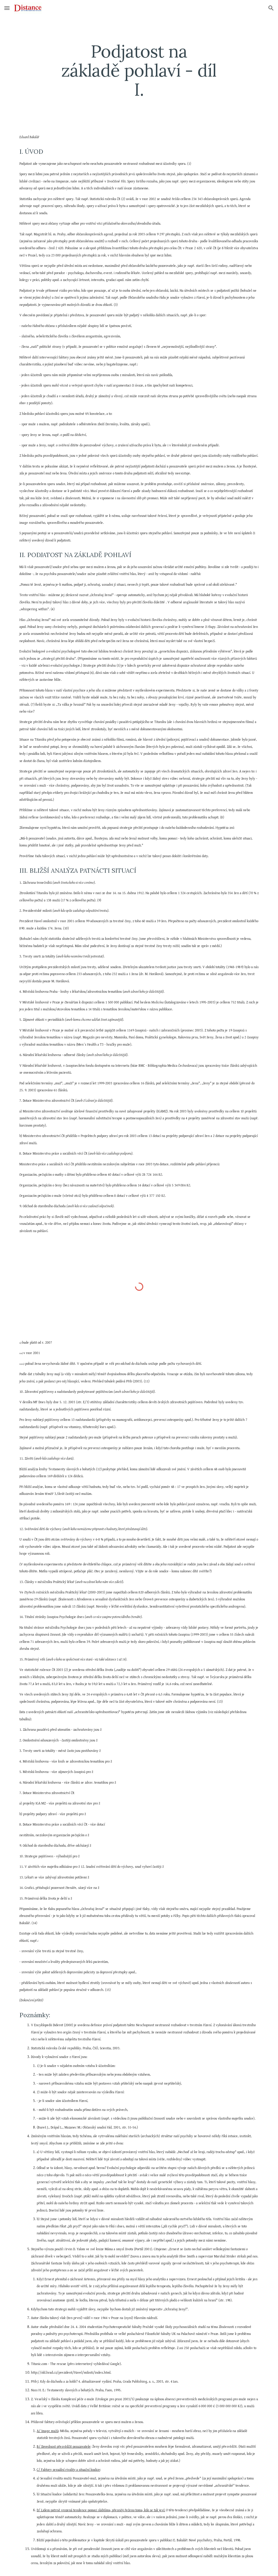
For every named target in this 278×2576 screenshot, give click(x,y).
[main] (139, 70)
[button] (7, 8)
